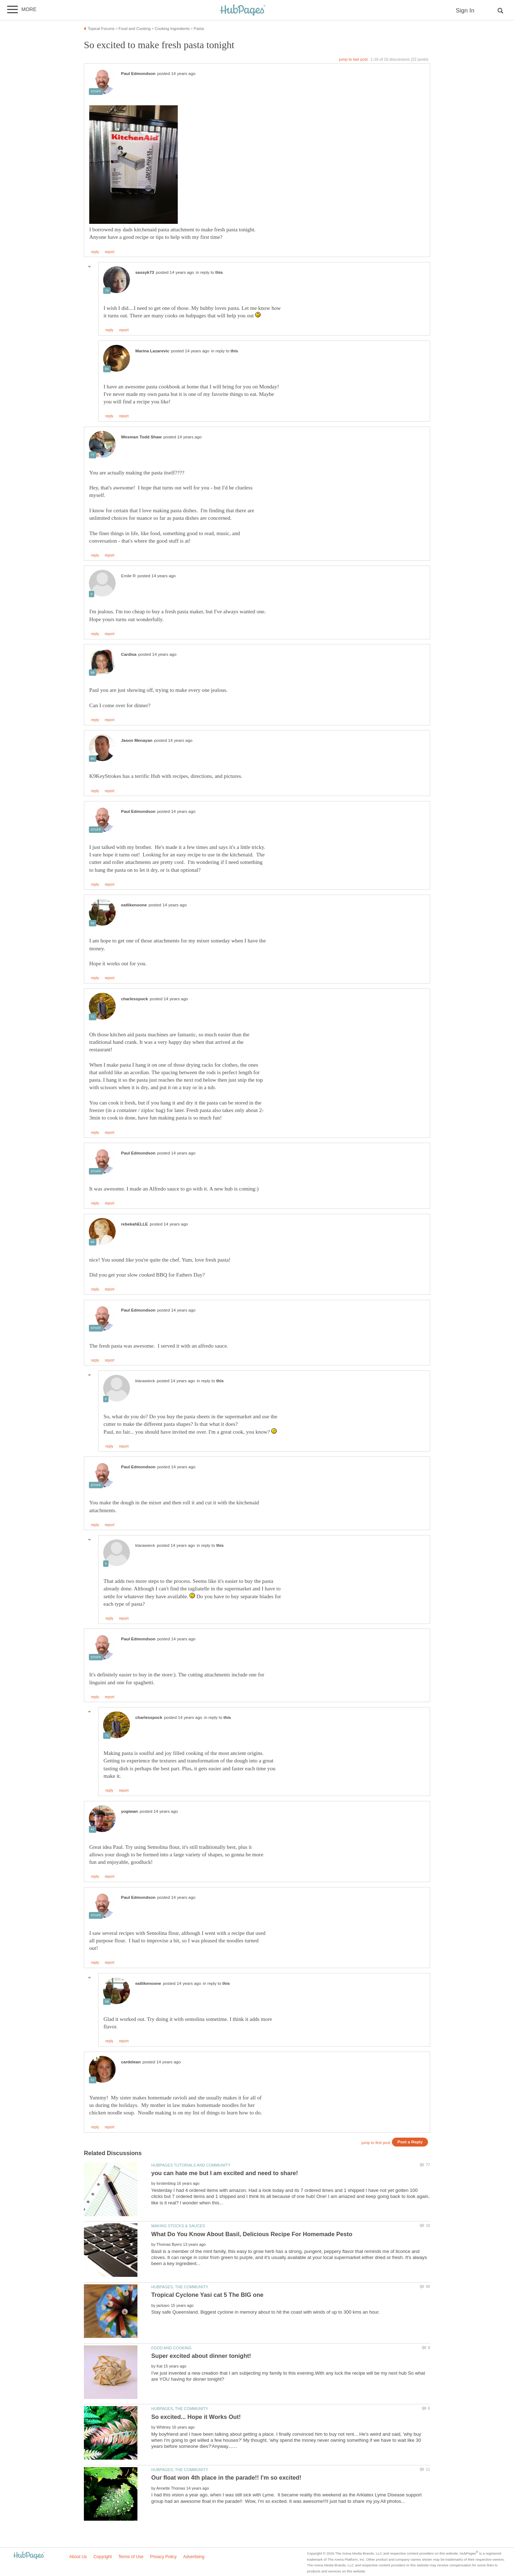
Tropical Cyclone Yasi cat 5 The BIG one (207, 2294)
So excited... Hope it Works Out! (196, 2417)
